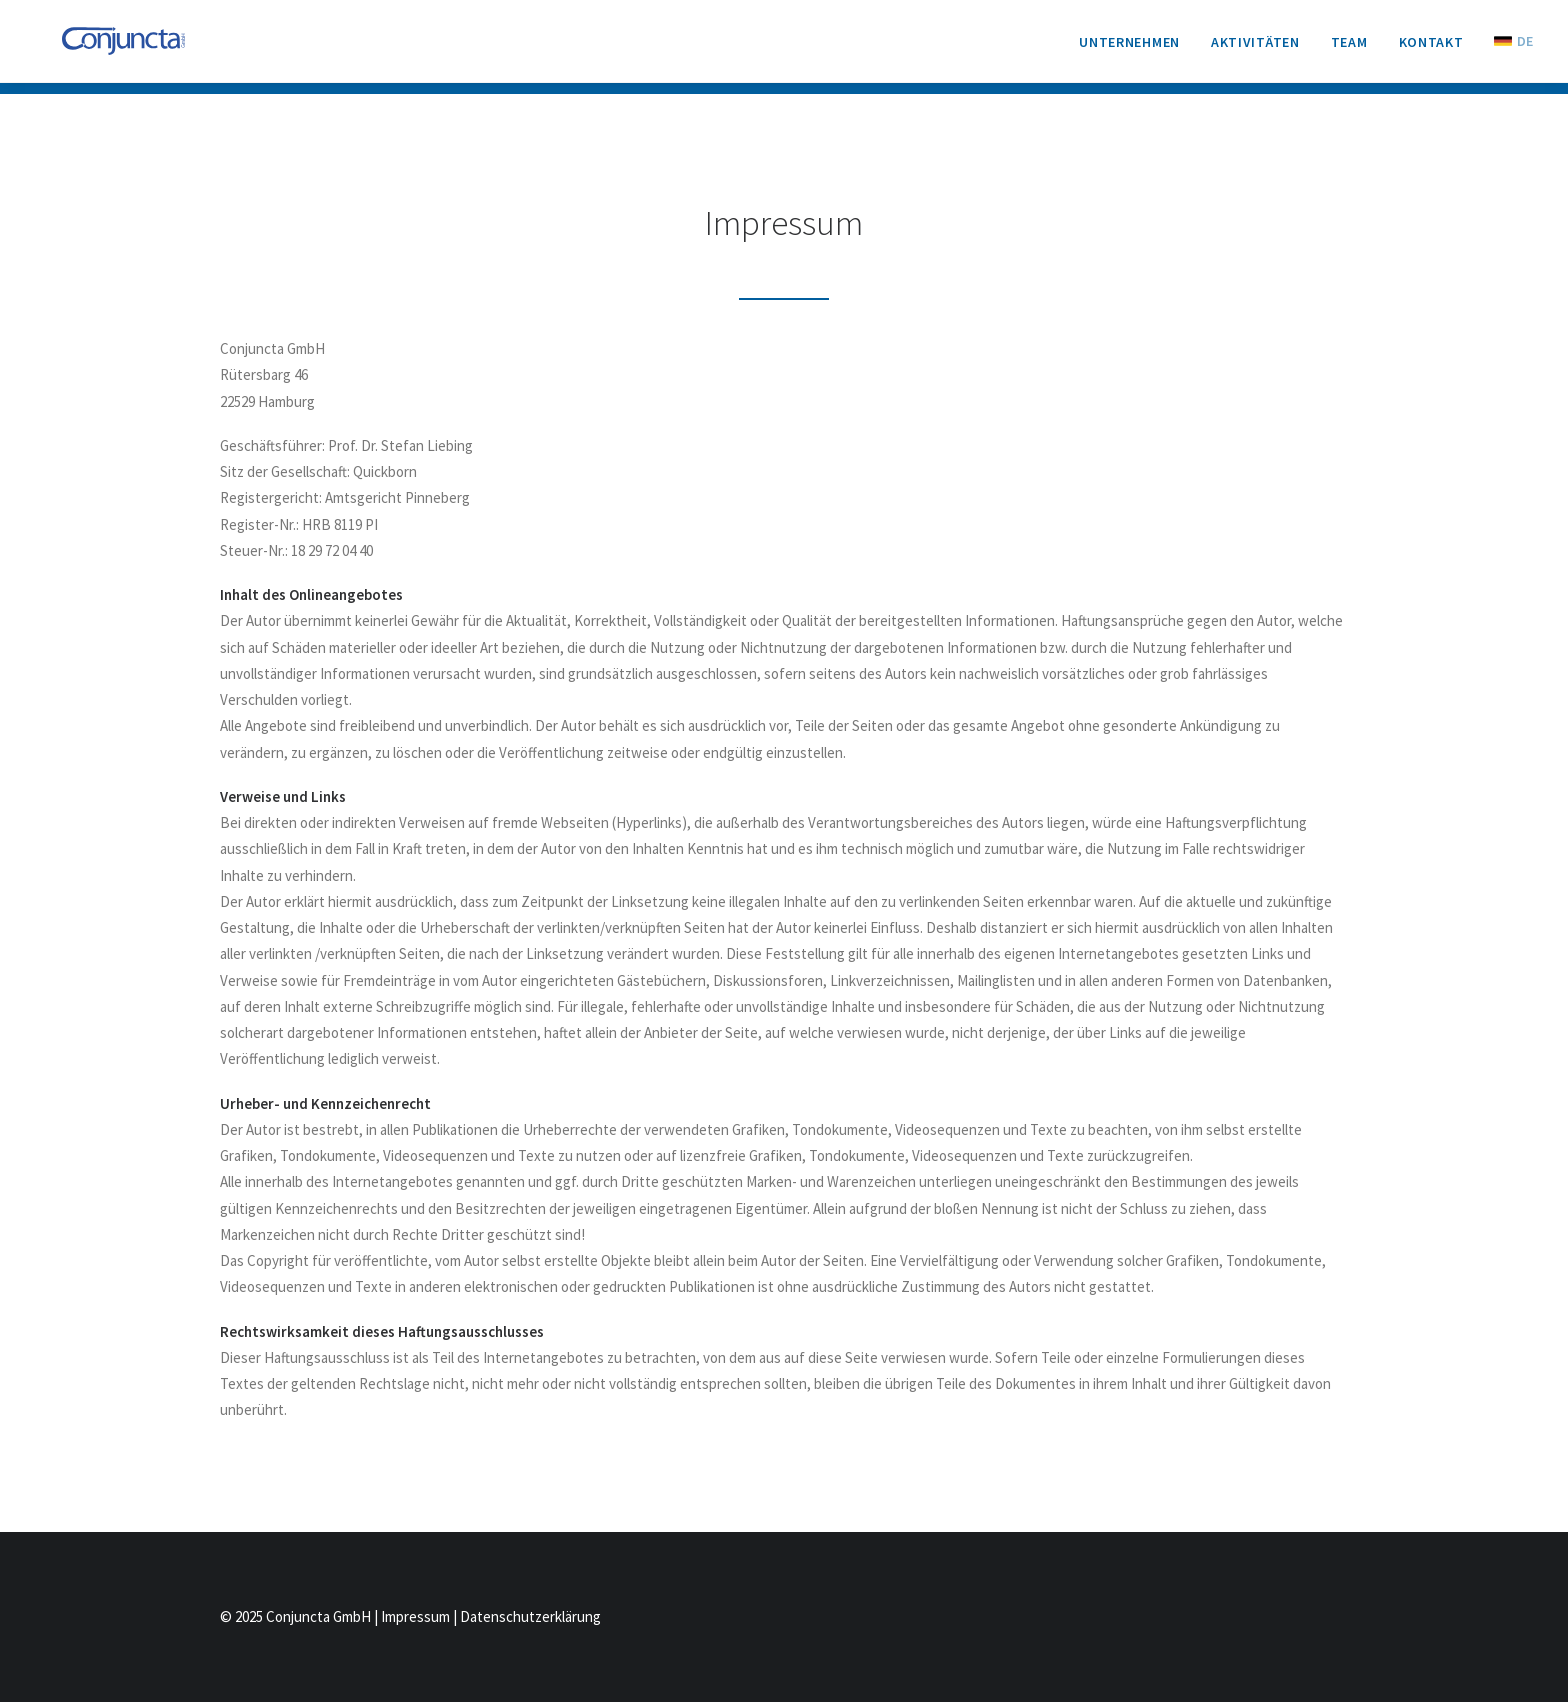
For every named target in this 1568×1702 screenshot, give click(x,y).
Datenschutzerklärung (530, 1616)
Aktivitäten (1255, 48)
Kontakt (1431, 48)
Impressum (415, 1616)
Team (1349, 48)
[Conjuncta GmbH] (121, 47)
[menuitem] (1136, 48)
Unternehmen (1129, 48)
